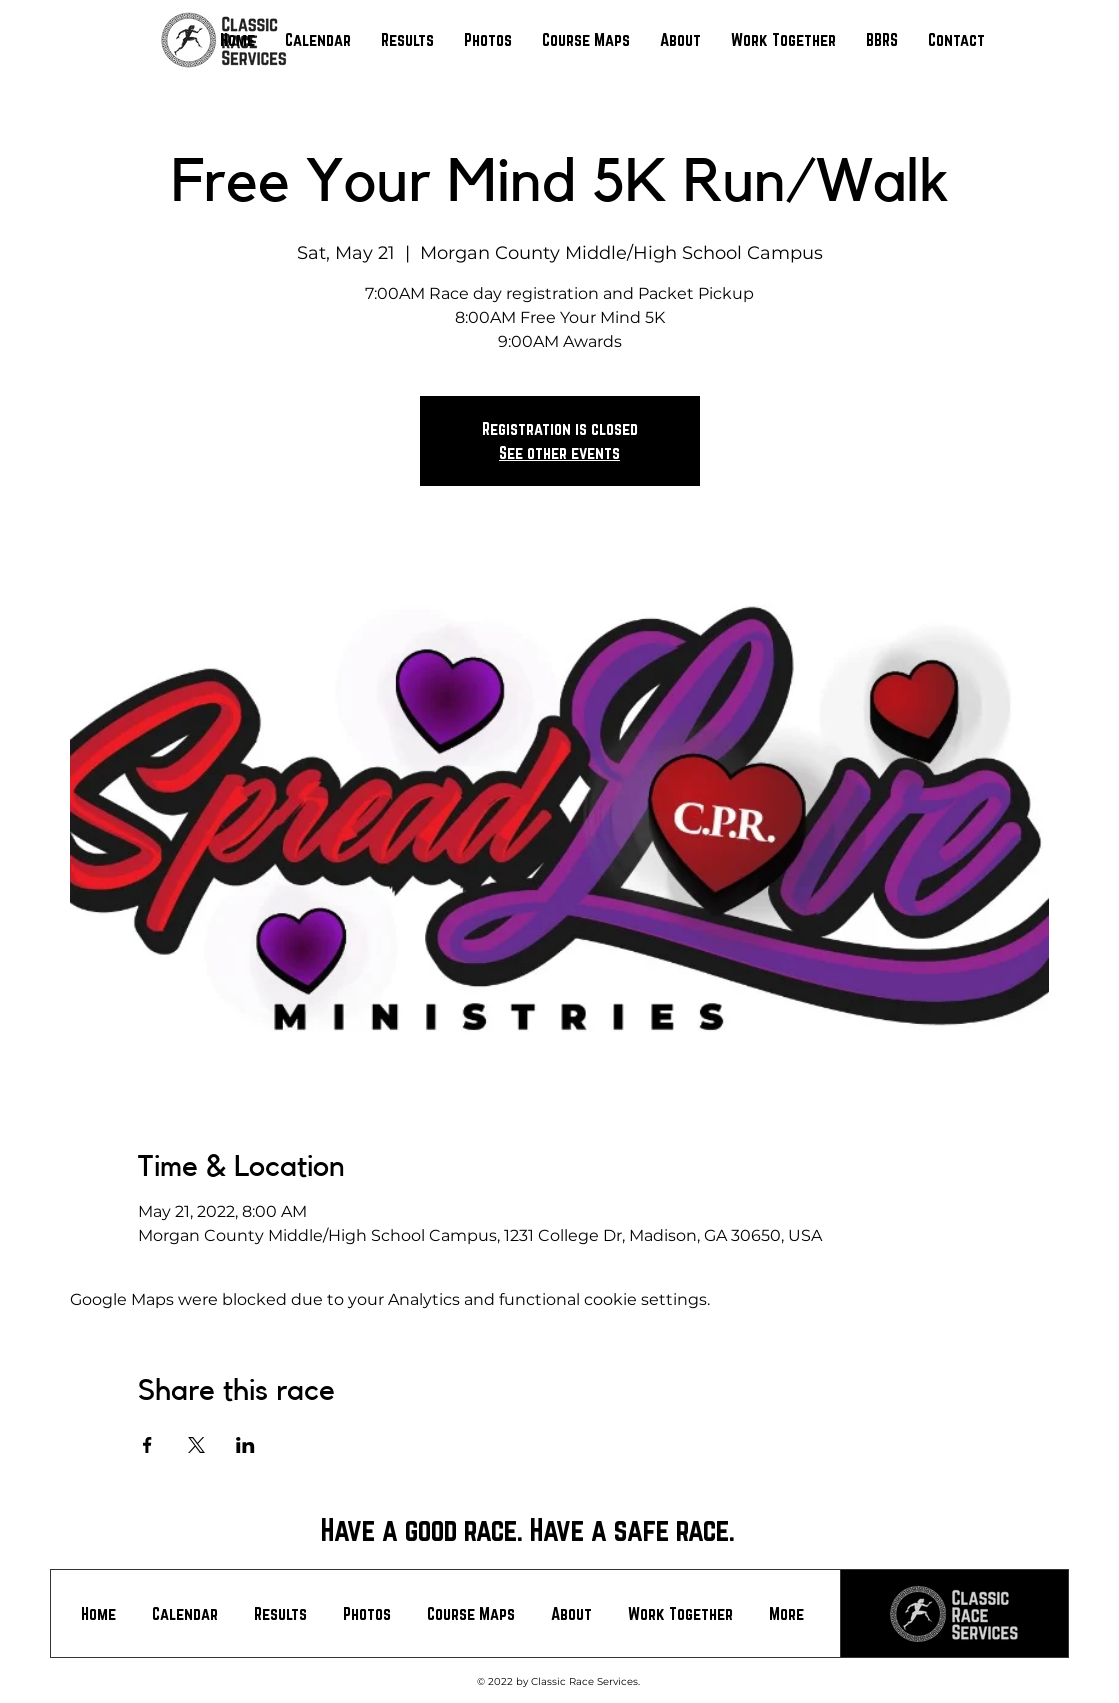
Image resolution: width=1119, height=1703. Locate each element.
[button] (407, 40)
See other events (559, 452)
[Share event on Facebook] (147, 1445)
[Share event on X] (196, 1445)
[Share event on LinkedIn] (245, 1445)
